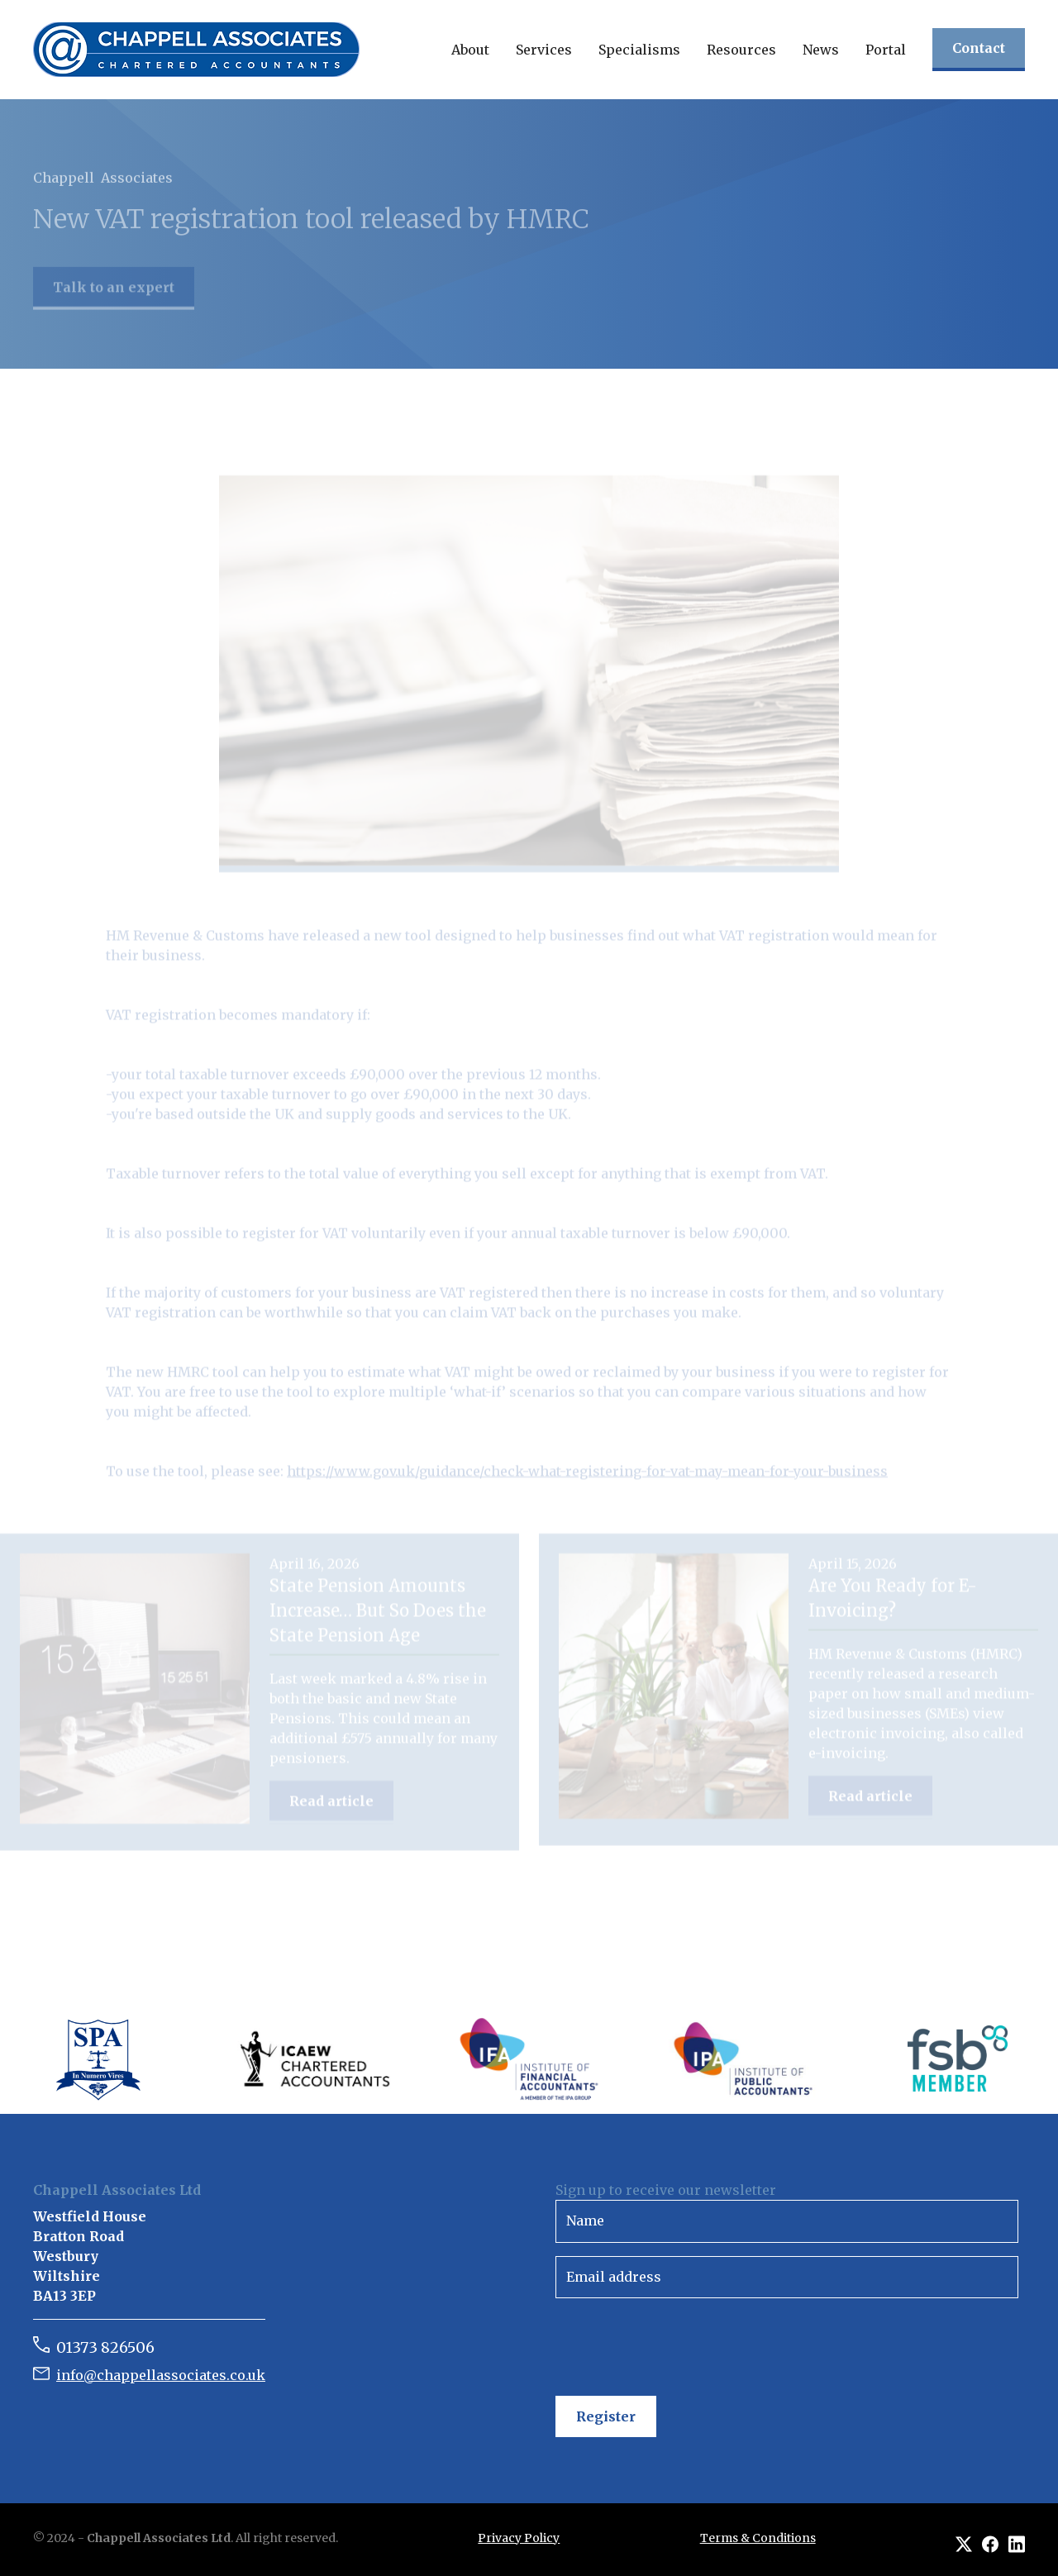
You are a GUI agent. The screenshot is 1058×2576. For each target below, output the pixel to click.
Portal (885, 49)
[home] (196, 49)
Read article (331, 1808)
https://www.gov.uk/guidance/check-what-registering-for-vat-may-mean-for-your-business (587, 1478)
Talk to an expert (113, 290)
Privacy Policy (519, 2538)
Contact (978, 48)
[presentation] (681, 2343)
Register (606, 2416)
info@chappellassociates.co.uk (160, 2375)
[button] (470, 49)
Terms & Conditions (758, 2538)
